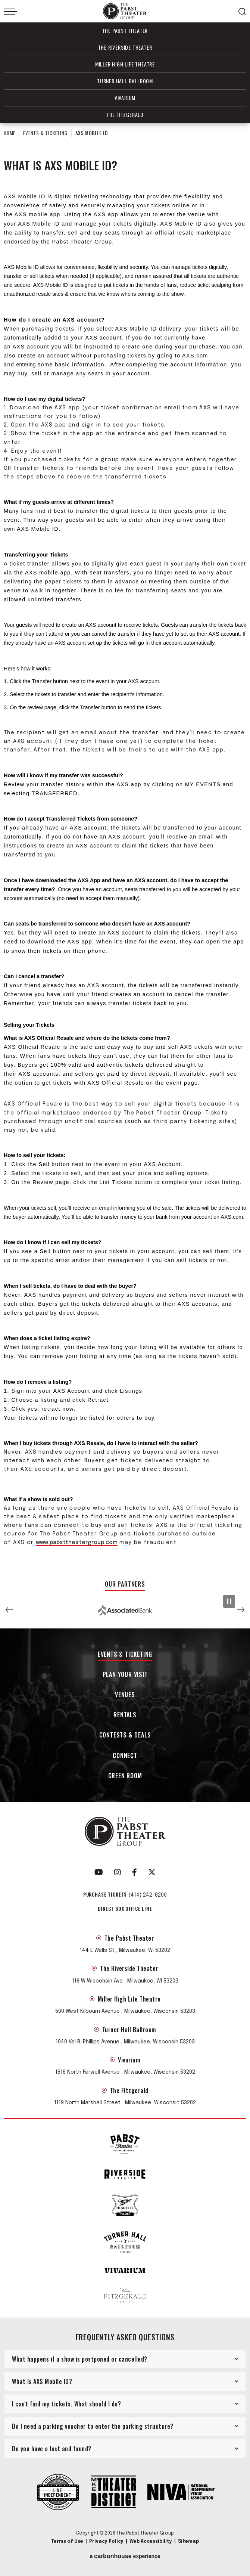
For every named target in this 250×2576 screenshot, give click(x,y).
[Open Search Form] (242, 11)
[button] (9, 1609)
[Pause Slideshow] (229, 1601)
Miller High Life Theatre (125, 64)
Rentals (125, 1715)
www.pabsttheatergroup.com (77, 1542)
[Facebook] (134, 1872)
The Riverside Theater (125, 47)
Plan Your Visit (125, 1675)
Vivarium (125, 98)
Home (9, 133)
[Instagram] (117, 1872)
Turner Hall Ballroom (125, 81)
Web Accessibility (150, 2541)
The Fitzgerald (125, 114)
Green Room (125, 1776)
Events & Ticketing (45, 133)
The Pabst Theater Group (125, 11)
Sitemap (188, 2541)
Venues (125, 1695)
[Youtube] (98, 1872)
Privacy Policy (106, 2541)
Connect (125, 1756)
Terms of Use (67, 2541)
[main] (125, 848)
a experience (125, 2556)
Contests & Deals (125, 1735)
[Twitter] (152, 1872)
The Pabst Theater (125, 30)
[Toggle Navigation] (10, 12)
